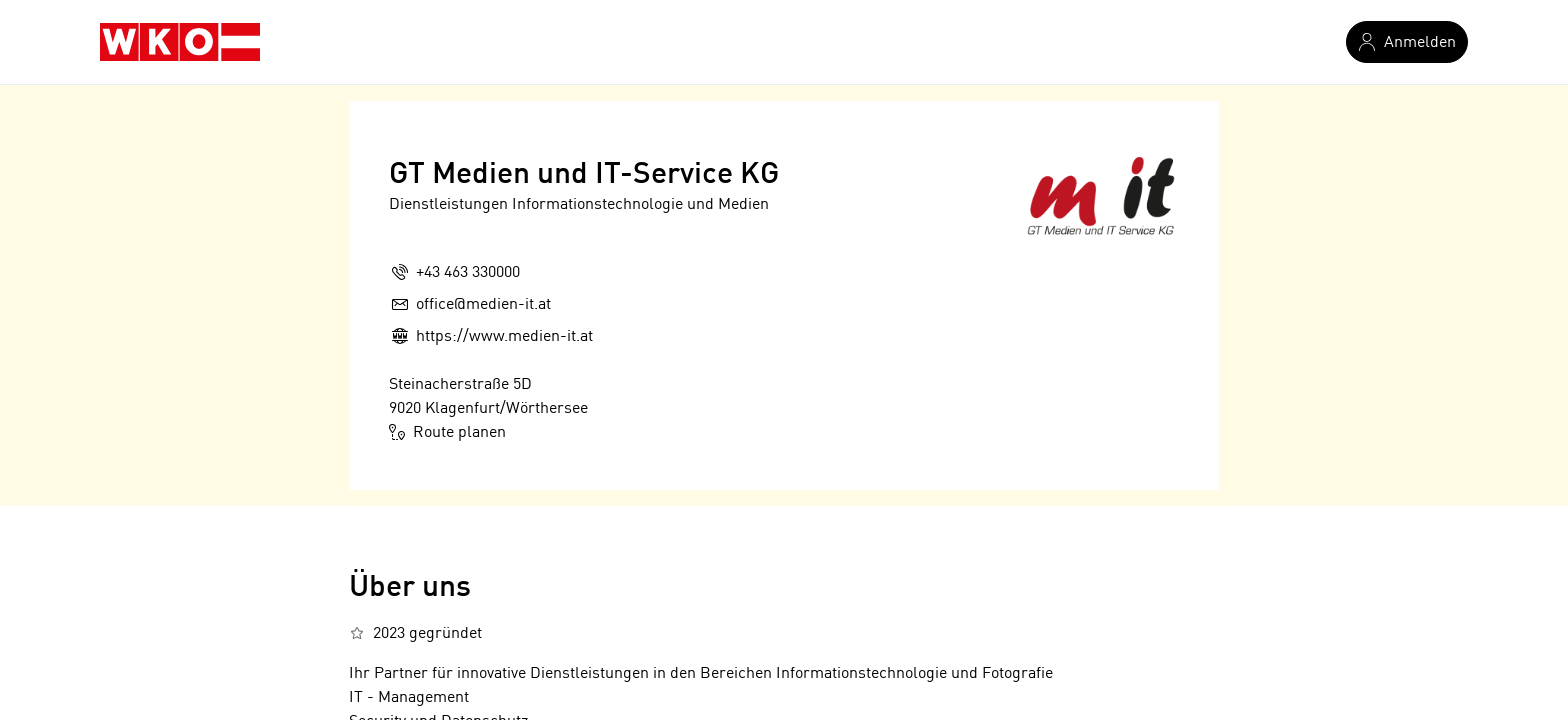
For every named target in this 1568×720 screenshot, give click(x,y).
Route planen (447, 432)
